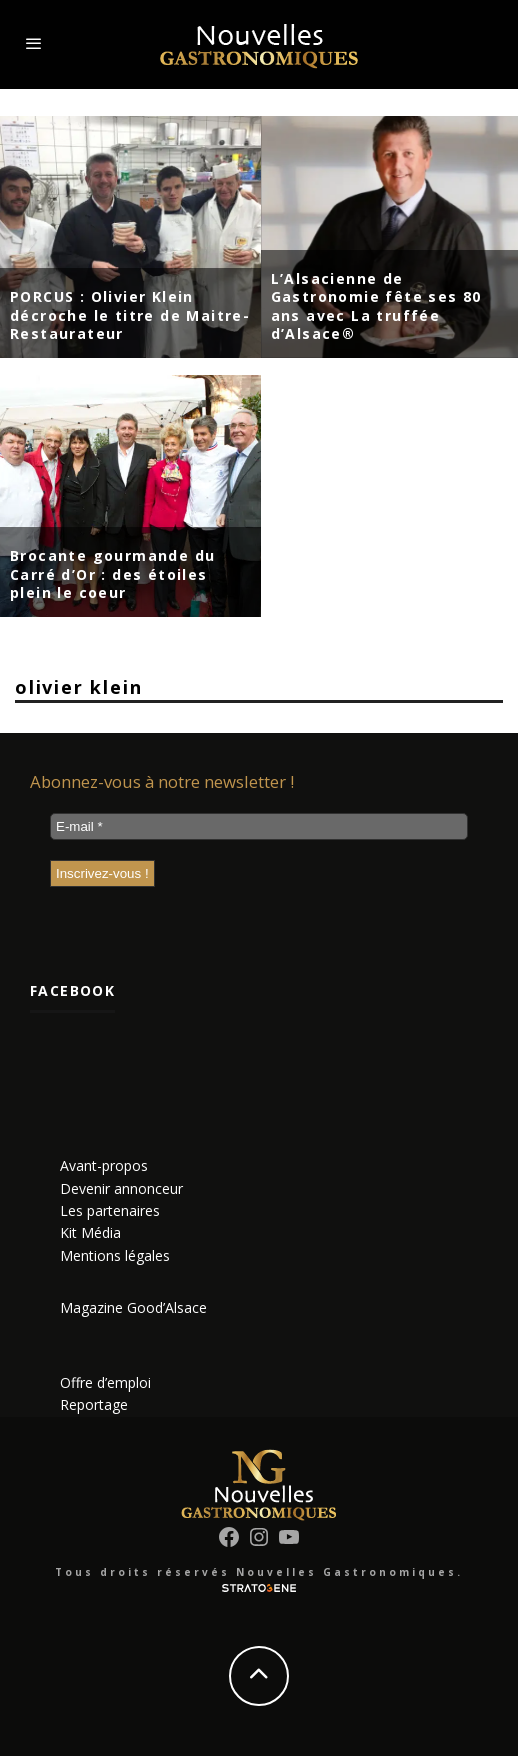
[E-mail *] (259, 826)
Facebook (72, 990)
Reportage (94, 1404)
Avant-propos (104, 1165)
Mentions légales (115, 1255)
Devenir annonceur (121, 1188)
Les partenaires (110, 1210)
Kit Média (90, 1232)
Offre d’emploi (105, 1382)
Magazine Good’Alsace (133, 1307)
